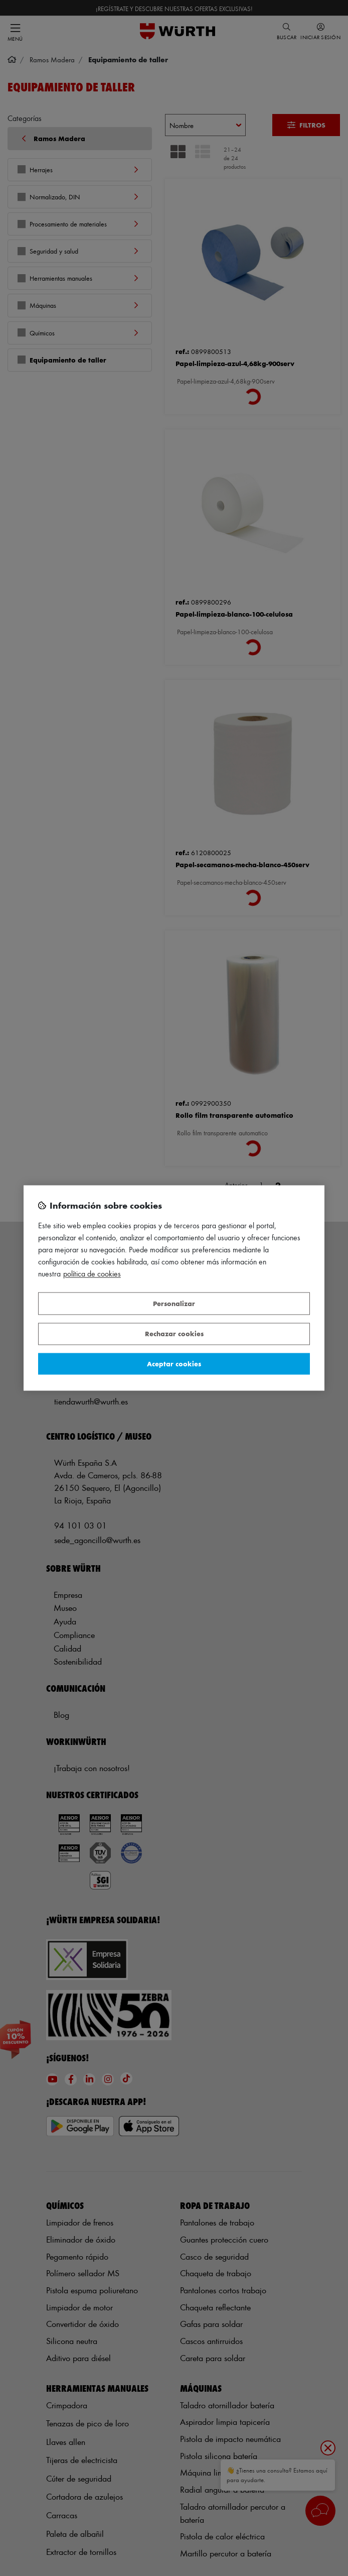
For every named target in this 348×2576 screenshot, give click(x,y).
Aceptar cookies (174, 1363)
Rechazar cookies (174, 1334)
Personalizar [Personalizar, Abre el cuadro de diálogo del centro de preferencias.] (174, 1303)
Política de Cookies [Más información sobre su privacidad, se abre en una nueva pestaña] (92, 1274)
